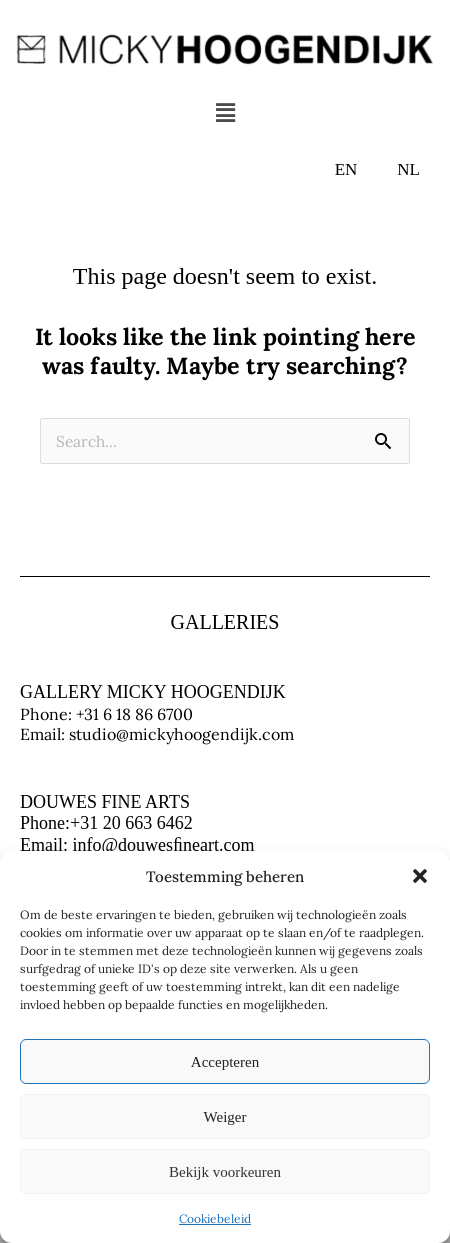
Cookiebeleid (215, 1218)
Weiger (225, 1117)
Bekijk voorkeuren (225, 1172)
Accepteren (225, 1062)
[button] (420, 876)
